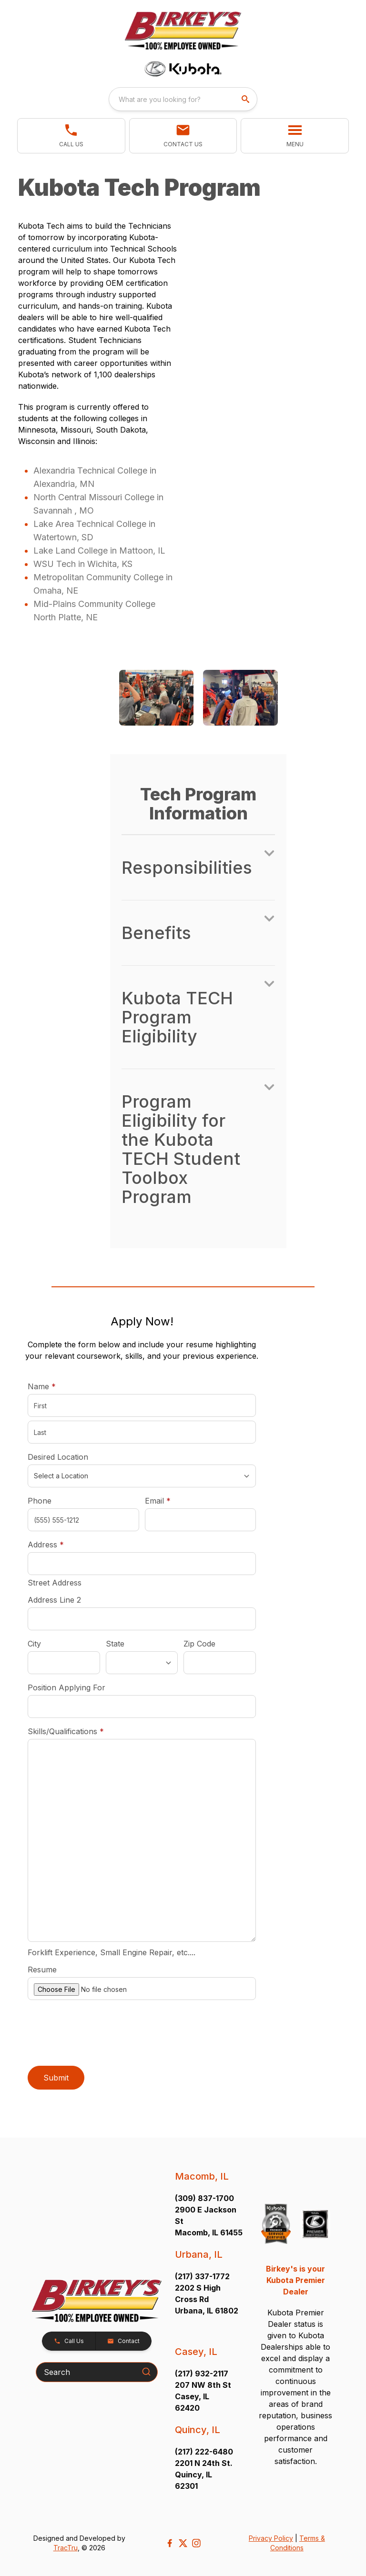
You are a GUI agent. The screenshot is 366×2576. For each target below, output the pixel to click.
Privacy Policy (271, 2538)
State (115, 1643)
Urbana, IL (199, 2254)
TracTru (65, 2548)
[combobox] (183, 99)
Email (172, 1500)
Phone (39, 1500)
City (34, 1643)
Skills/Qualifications (66, 1731)
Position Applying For (66, 1687)
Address (46, 1544)
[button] (71, 135)
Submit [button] (56, 2077)
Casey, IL (196, 2351)
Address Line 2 (54, 1600)
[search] (246, 99)
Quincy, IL (197, 2429)
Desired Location (58, 1457)
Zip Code (199, 1643)
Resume (42, 1969)
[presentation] (100, 2033)
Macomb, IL (202, 2176)
